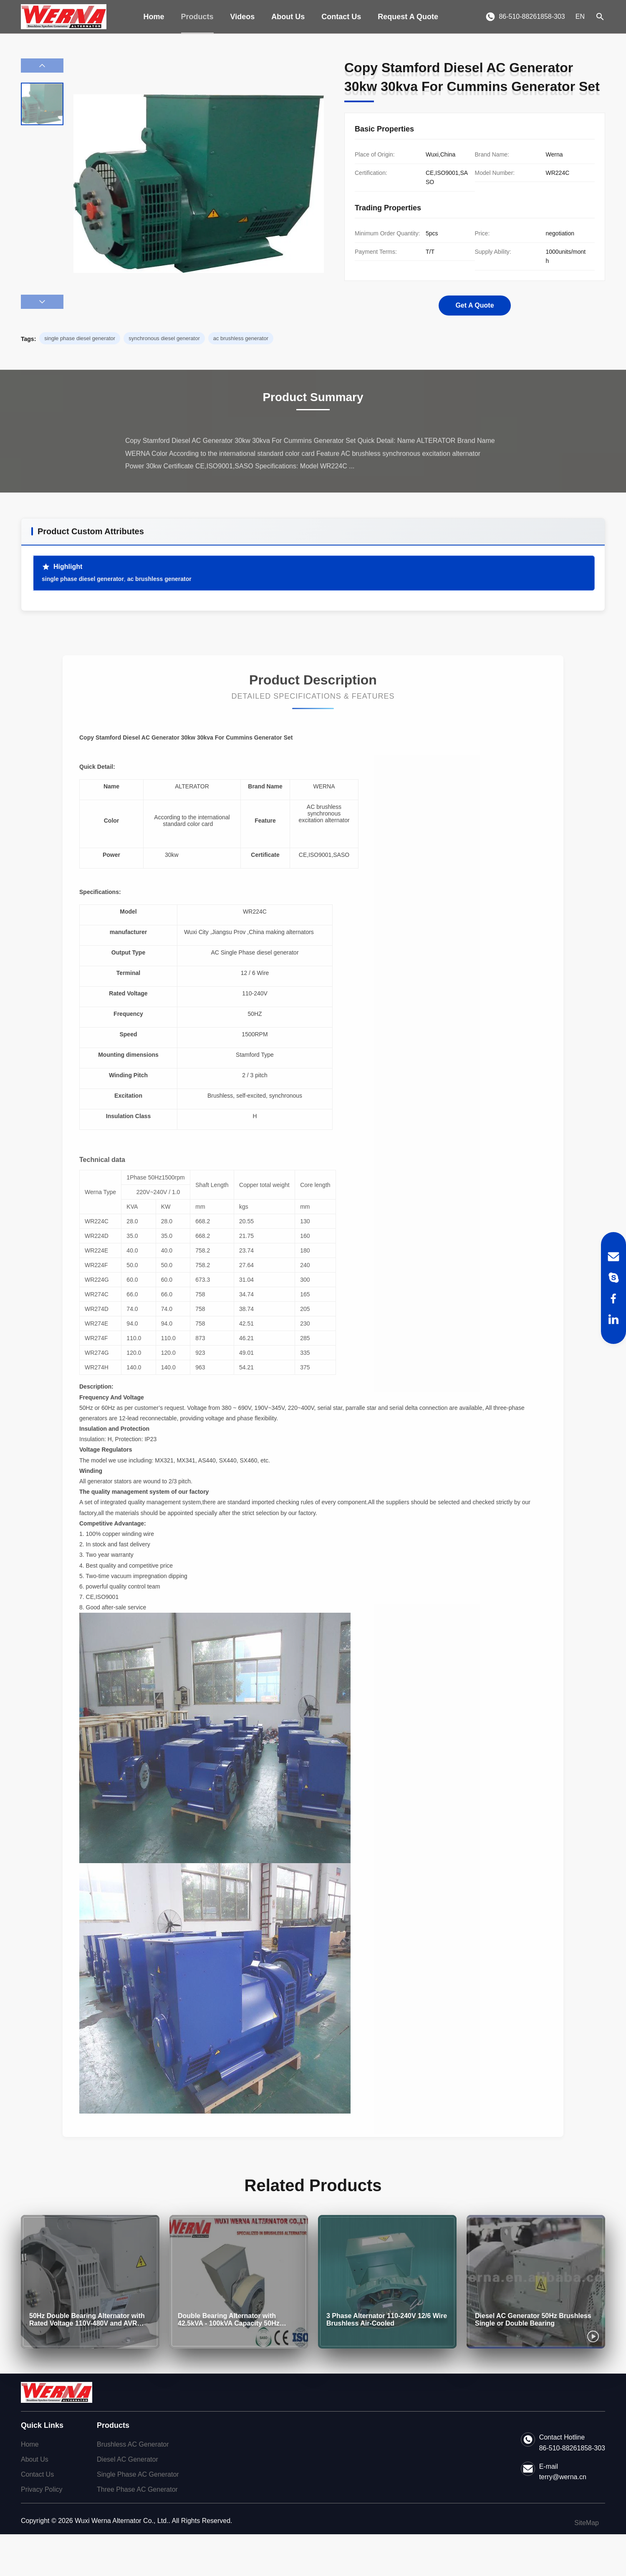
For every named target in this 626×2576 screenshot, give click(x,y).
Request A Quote (408, 17)
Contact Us (341, 17)
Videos (242, 17)
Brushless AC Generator (133, 2444)
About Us (288, 17)
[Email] (613, 1256)
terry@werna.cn (562, 2476)
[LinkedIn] (613, 1319)
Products (197, 17)
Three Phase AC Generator (137, 2489)
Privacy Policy (42, 2489)
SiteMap (586, 2522)
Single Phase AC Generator (138, 2474)
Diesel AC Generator (127, 2459)
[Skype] (613, 1277)
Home (154, 17)
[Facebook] (613, 1298)
